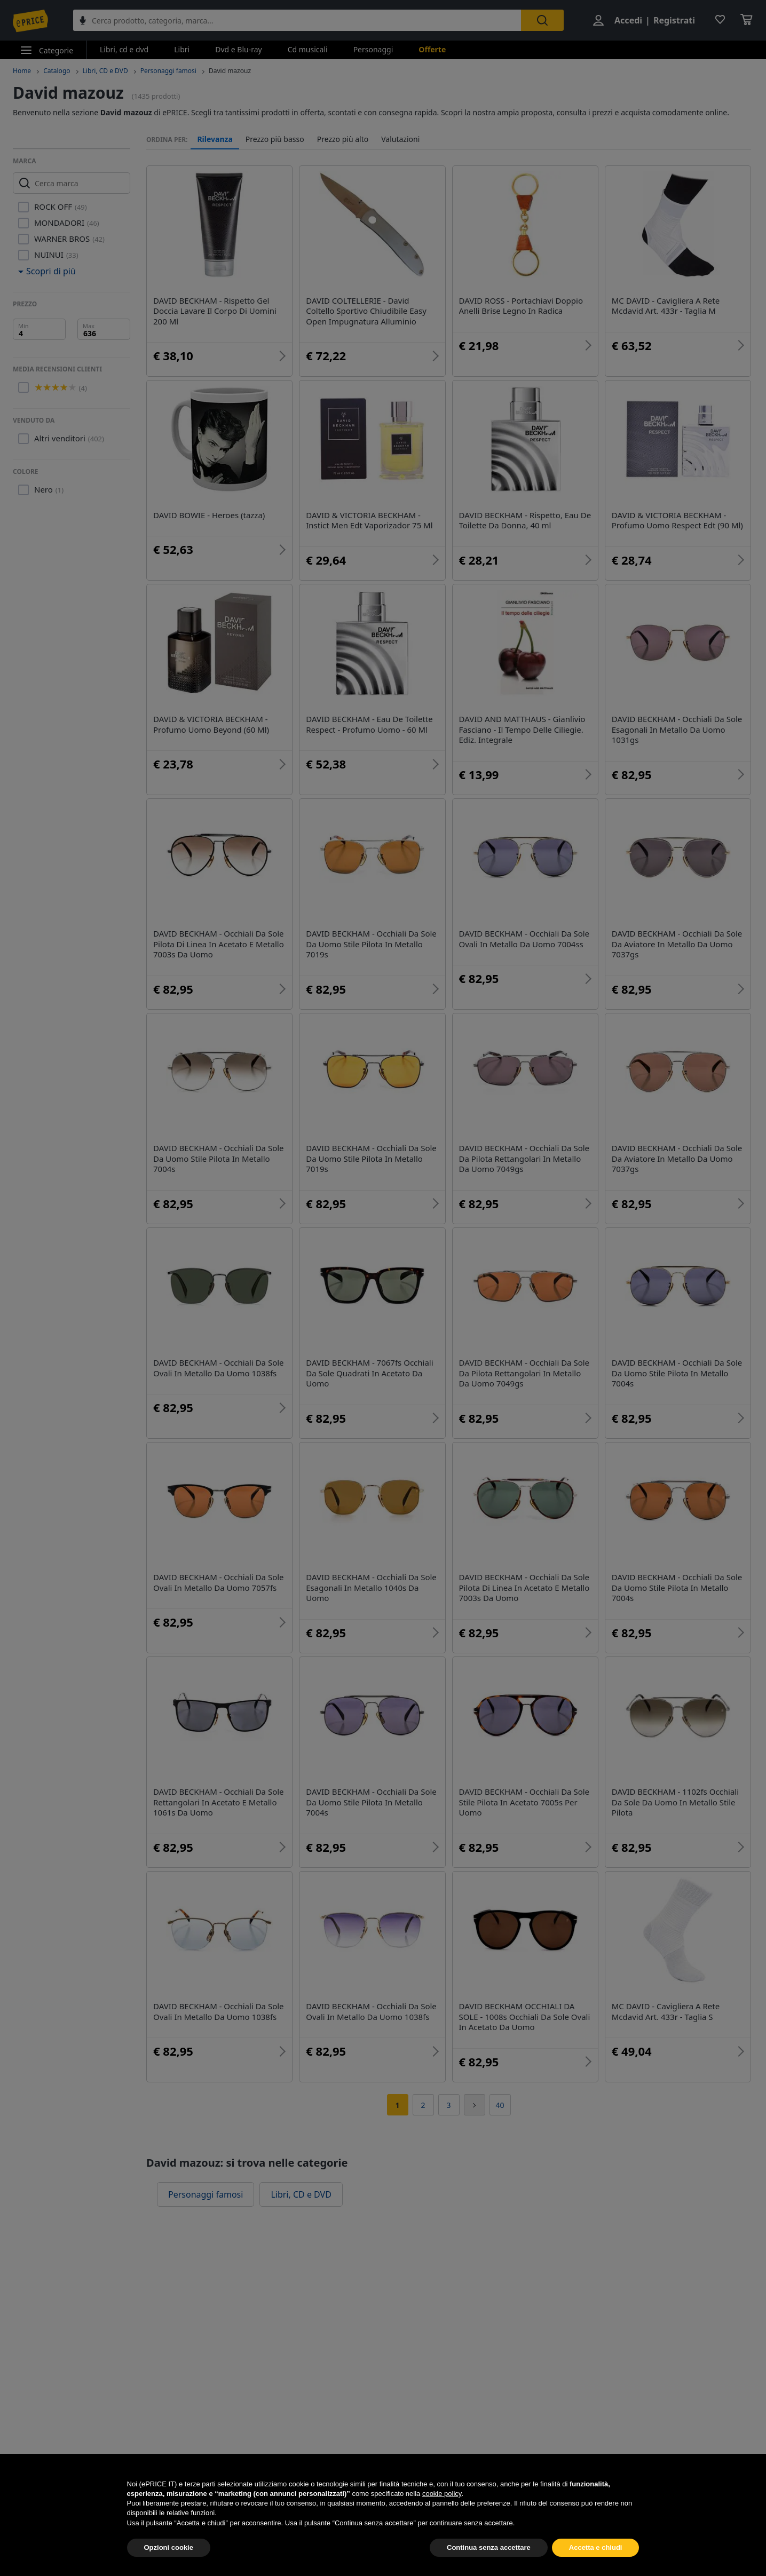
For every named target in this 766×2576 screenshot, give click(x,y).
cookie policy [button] (441, 2519)
